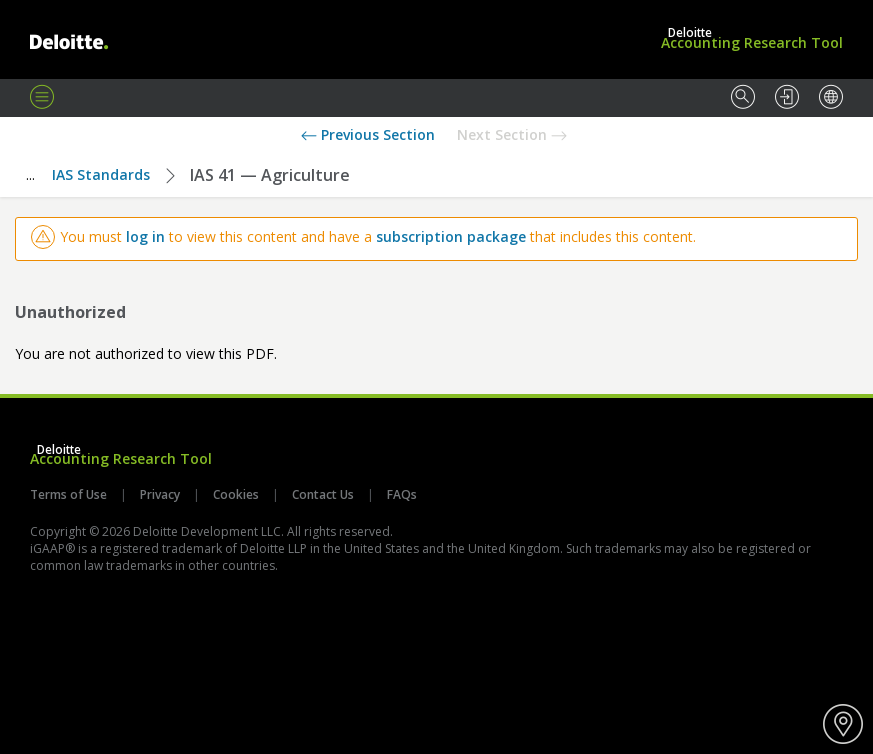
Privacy (160, 494)
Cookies (236, 494)
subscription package (451, 236)
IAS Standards (101, 174)
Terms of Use (70, 494)
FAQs (400, 494)
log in (145, 236)
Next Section (512, 134)
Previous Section (368, 134)
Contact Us (323, 494)
